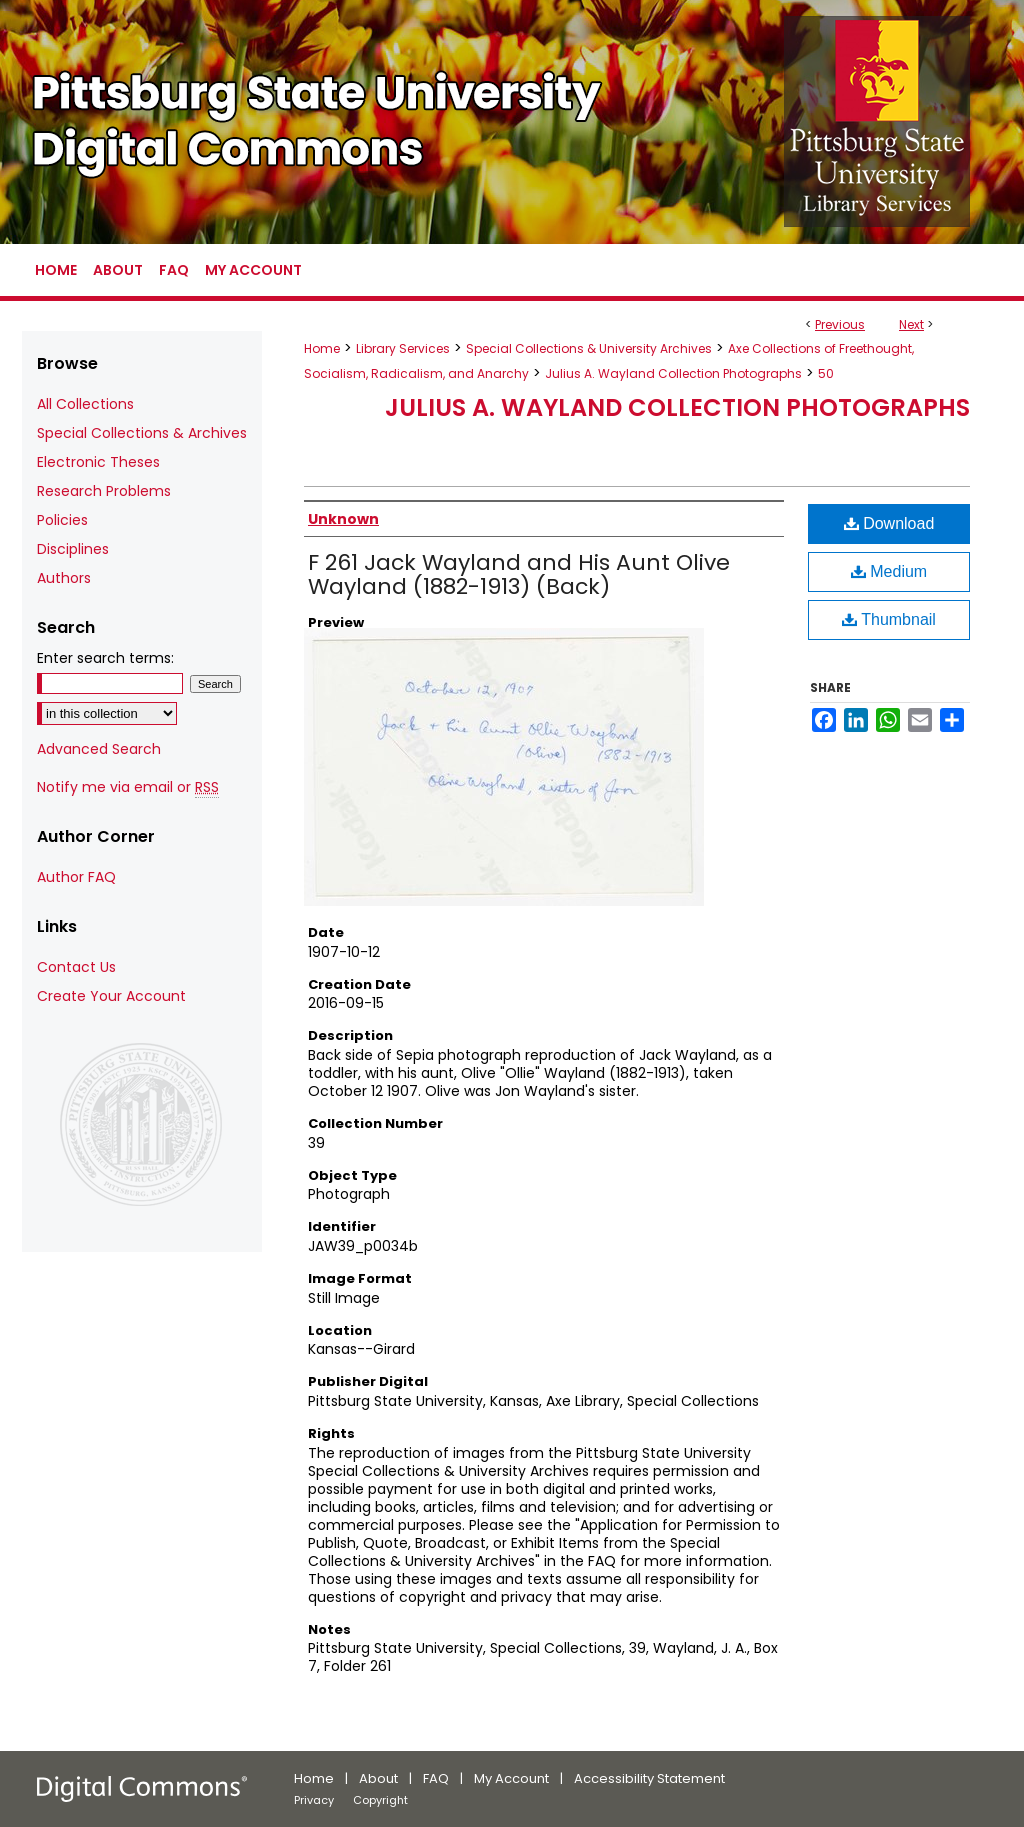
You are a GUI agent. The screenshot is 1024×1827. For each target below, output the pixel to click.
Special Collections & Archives (142, 433)
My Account (511, 1778)
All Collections (85, 404)
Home (322, 348)
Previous (840, 324)
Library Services (403, 348)
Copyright (380, 1800)
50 (826, 373)
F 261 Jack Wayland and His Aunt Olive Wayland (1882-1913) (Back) (519, 574)
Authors (64, 578)
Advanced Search (99, 749)
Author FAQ (76, 877)
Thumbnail (889, 619)
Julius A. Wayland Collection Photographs (673, 373)
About (378, 1778)
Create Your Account (111, 996)
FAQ (436, 1778)
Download (889, 523)
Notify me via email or (128, 787)
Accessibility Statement (649, 1778)
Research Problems (104, 491)
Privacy (314, 1800)
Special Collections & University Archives (589, 348)
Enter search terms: (105, 658)
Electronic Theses (98, 462)
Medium (889, 571)
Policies (62, 520)
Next (911, 324)
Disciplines (73, 549)
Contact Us (76, 967)
